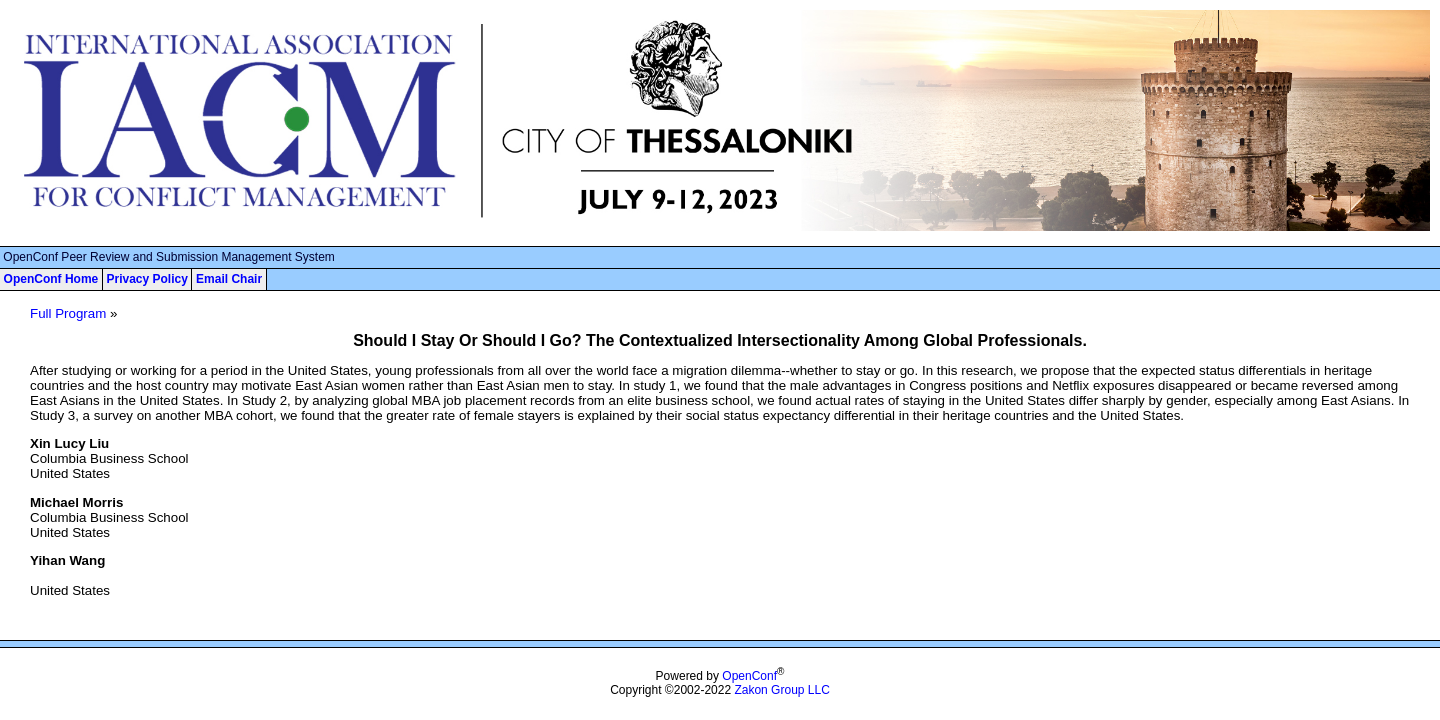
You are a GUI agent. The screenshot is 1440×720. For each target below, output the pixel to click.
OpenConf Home (51, 279)
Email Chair (229, 279)
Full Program (68, 313)
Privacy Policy (146, 279)
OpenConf (749, 676)
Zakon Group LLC (781, 690)
